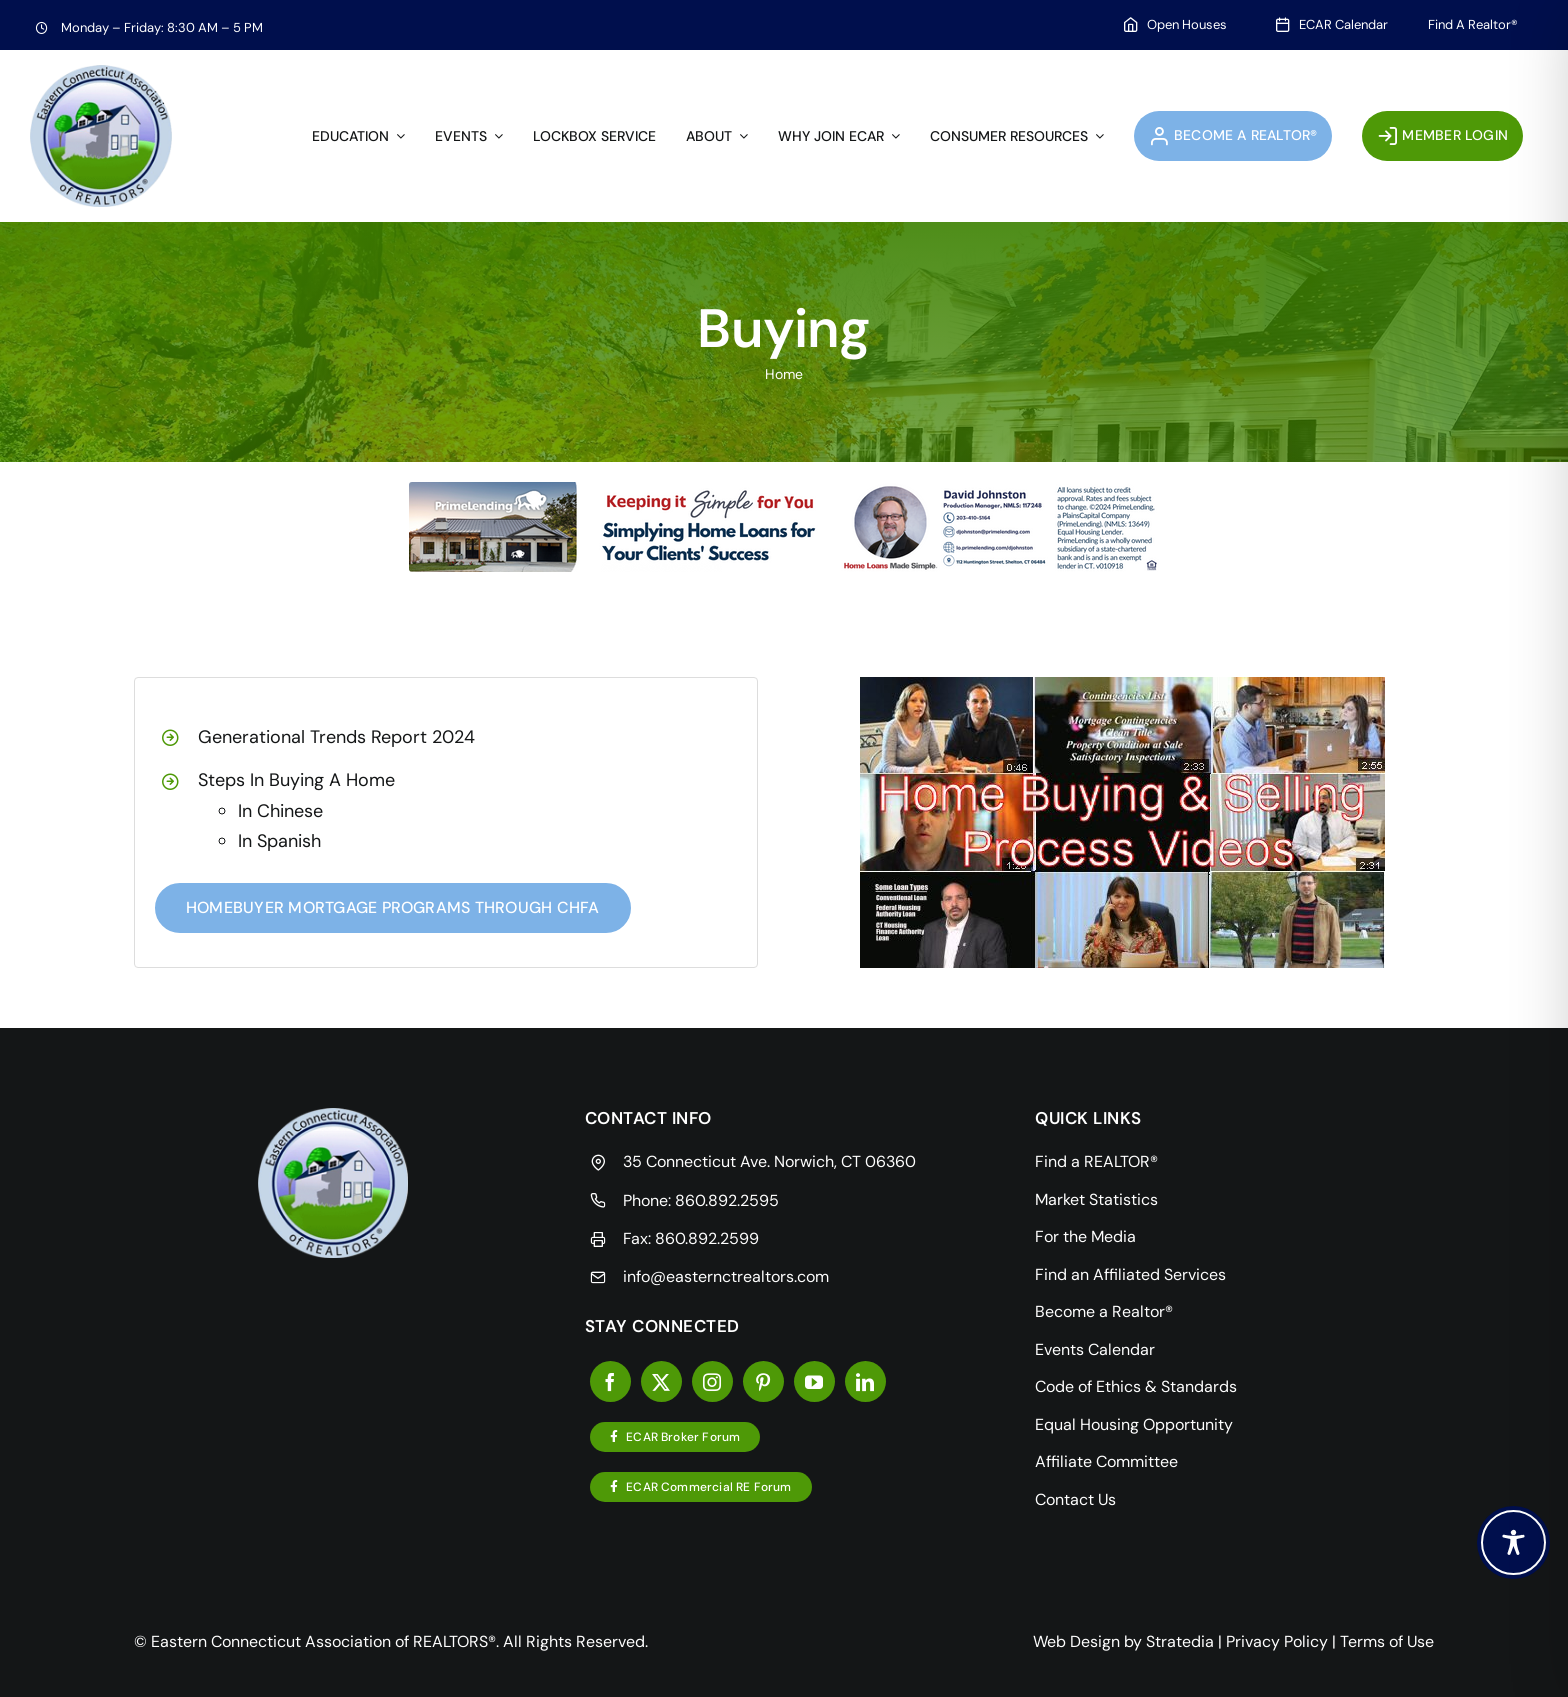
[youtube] (814, 1381)
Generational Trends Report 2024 (336, 737)
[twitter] (661, 1381)
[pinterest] (763, 1381)
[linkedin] (865, 1381)
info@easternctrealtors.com (726, 1276)
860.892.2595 (727, 1200)
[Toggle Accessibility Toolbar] (1513, 1542)
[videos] (1122, 684)
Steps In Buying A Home (296, 780)
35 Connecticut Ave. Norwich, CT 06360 (769, 1161)
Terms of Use (1387, 1641)
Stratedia (1180, 1641)
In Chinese (280, 811)
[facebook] (610, 1381)
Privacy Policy (1277, 1641)
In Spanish (279, 841)
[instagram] (712, 1381)
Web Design (1076, 1641)
